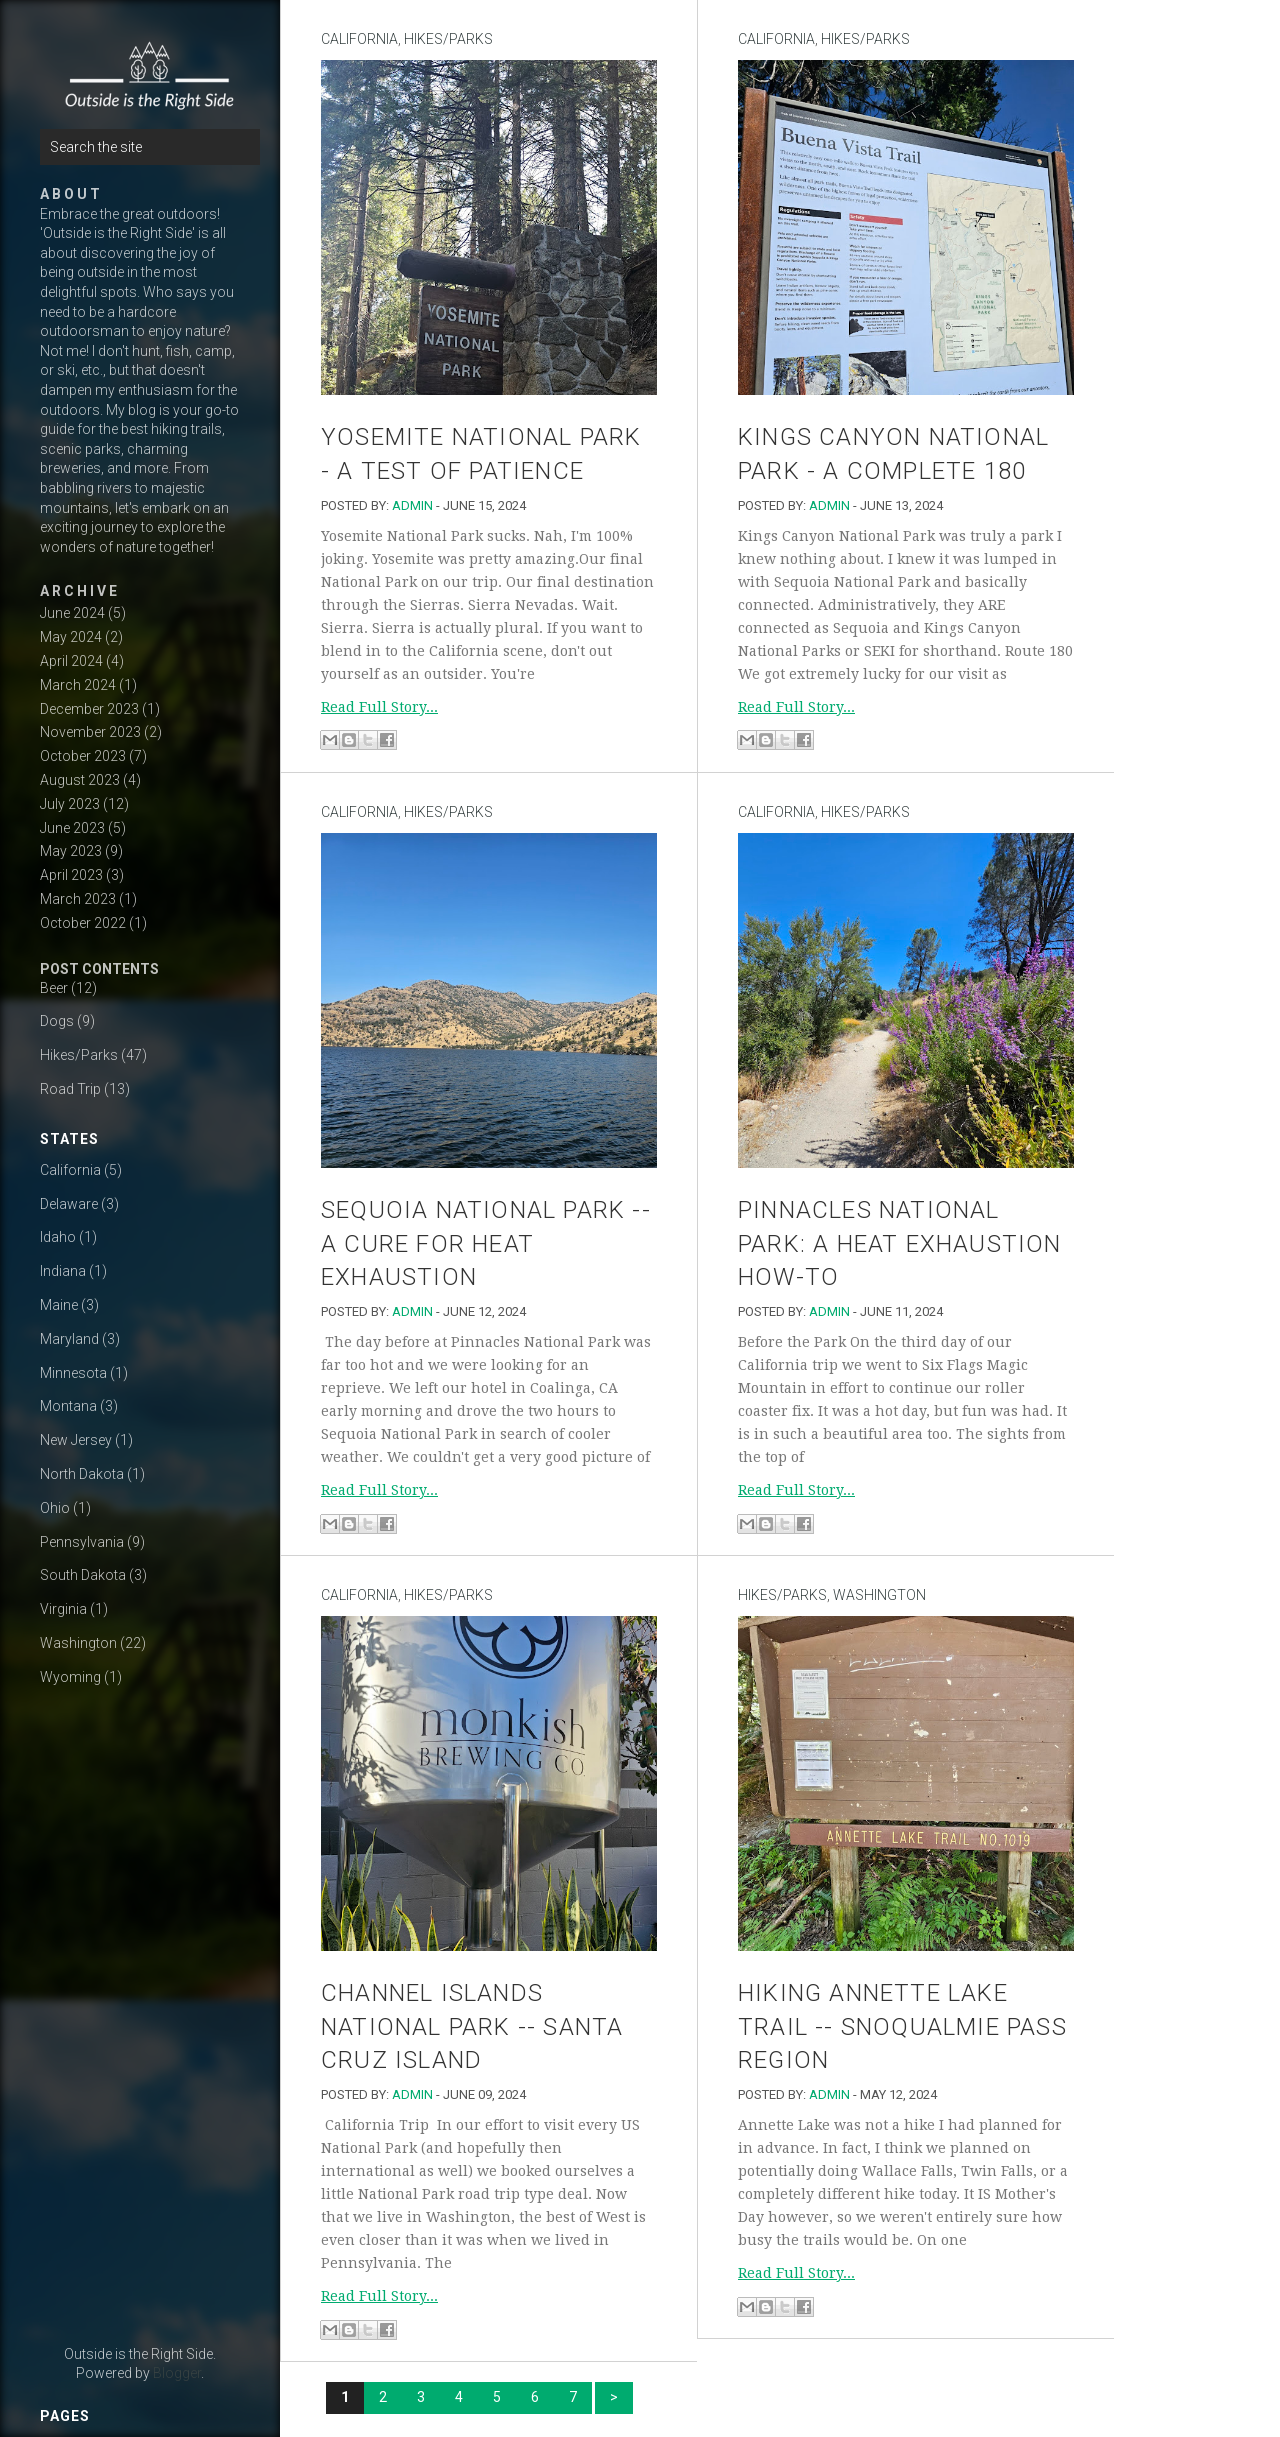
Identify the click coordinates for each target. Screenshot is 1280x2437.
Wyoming (70, 1677)
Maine (59, 1305)
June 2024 (72, 613)
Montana (68, 1406)
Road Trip (70, 1089)
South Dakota (83, 1575)
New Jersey (76, 1440)
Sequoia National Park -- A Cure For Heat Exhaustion (486, 1243)
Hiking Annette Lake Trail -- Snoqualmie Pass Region (902, 2026)
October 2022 (83, 923)
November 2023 (90, 732)
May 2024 (71, 637)
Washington (78, 1643)
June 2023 (72, 828)
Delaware (69, 1204)
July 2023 (70, 804)
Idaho (58, 1237)
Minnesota (73, 1373)
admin (412, 505)
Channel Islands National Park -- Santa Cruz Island (472, 2026)
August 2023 (80, 780)
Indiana (63, 1271)
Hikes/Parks (79, 1055)
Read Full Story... (379, 707)
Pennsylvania (82, 1542)
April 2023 (71, 875)
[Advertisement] (140, 2020)
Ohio (55, 1508)
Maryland (69, 1339)
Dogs (57, 1021)
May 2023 (71, 851)
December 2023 (89, 709)
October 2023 (83, 756)
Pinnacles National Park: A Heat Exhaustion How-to (900, 1243)
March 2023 (78, 899)
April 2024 (71, 661)
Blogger (177, 2373)
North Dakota (82, 1474)
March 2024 (78, 685)
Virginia (63, 1609)
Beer (54, 988)
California (70, 1170)
